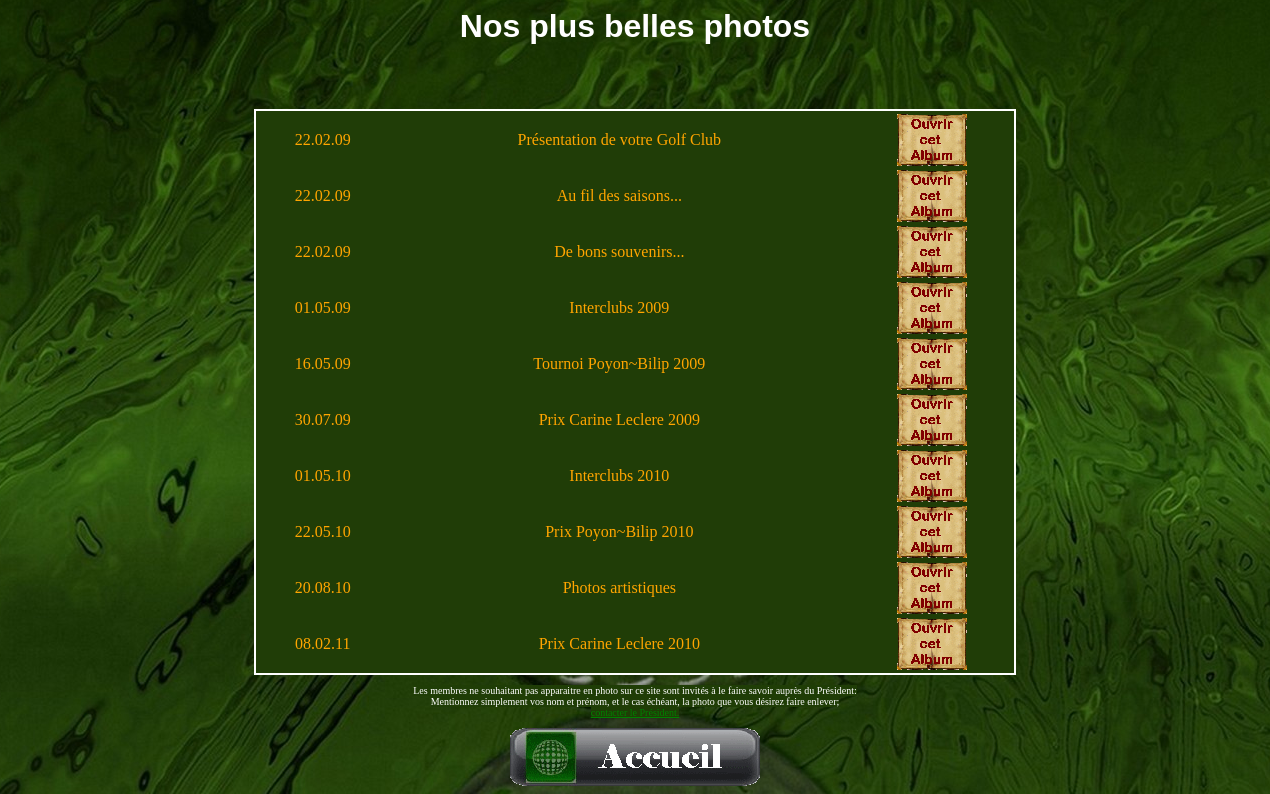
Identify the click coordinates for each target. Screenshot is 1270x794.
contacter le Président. (635, 712)
